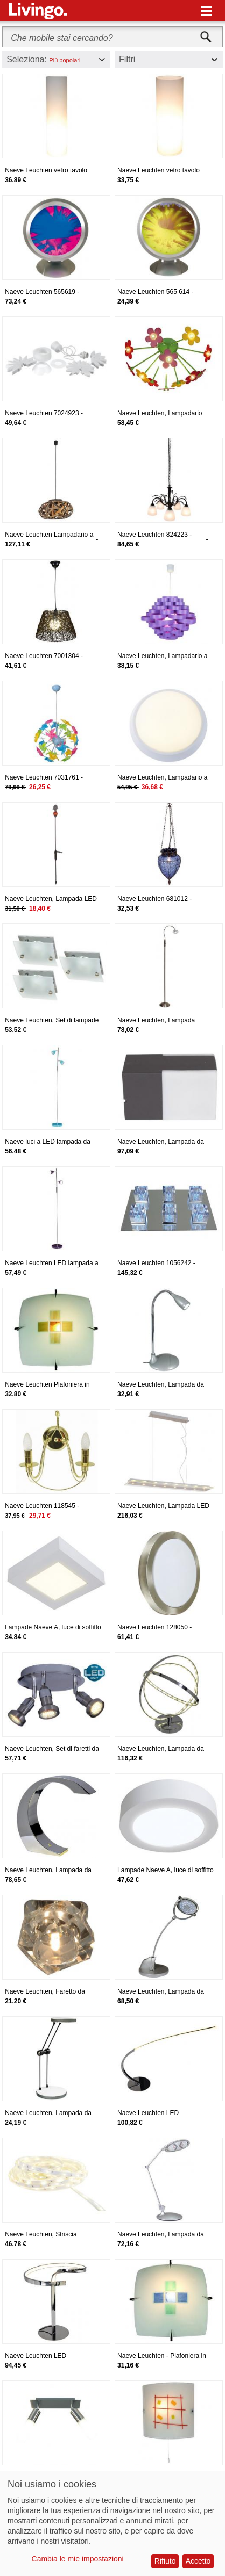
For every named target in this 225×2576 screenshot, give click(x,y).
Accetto (198, 2561)
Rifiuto (165, 2561)
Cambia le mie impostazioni (78, 2559)
